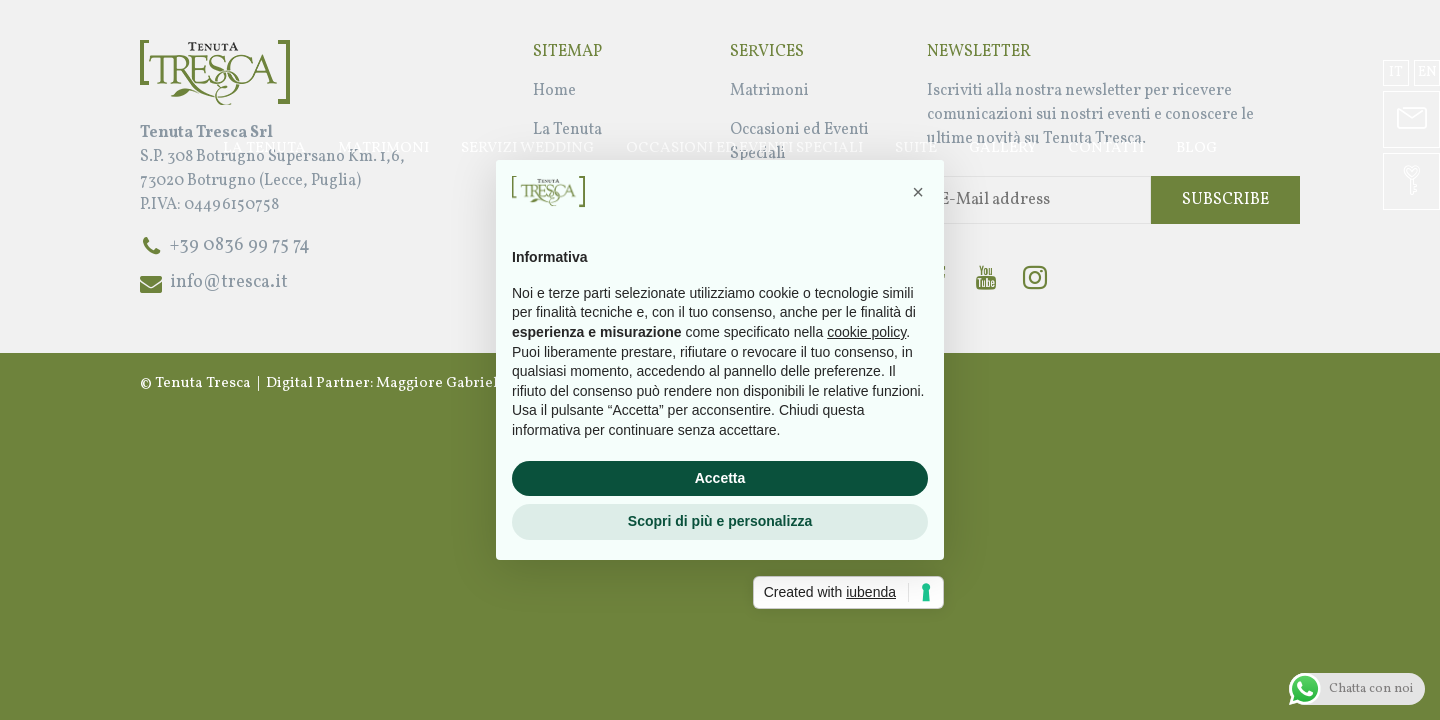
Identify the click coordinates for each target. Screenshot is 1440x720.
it (1396, 72)
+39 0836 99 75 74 (240, 245)
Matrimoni (383, 148)
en (1427, 72)
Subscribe (1225, 200)
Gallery (1002, 148)
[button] (918, 192)
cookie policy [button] (866, 332)
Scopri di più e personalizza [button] (720, 521)
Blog (1196, 148)
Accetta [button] (720, 478)
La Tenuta (264, 148)
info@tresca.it (229, 282)
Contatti (1106, 148)
